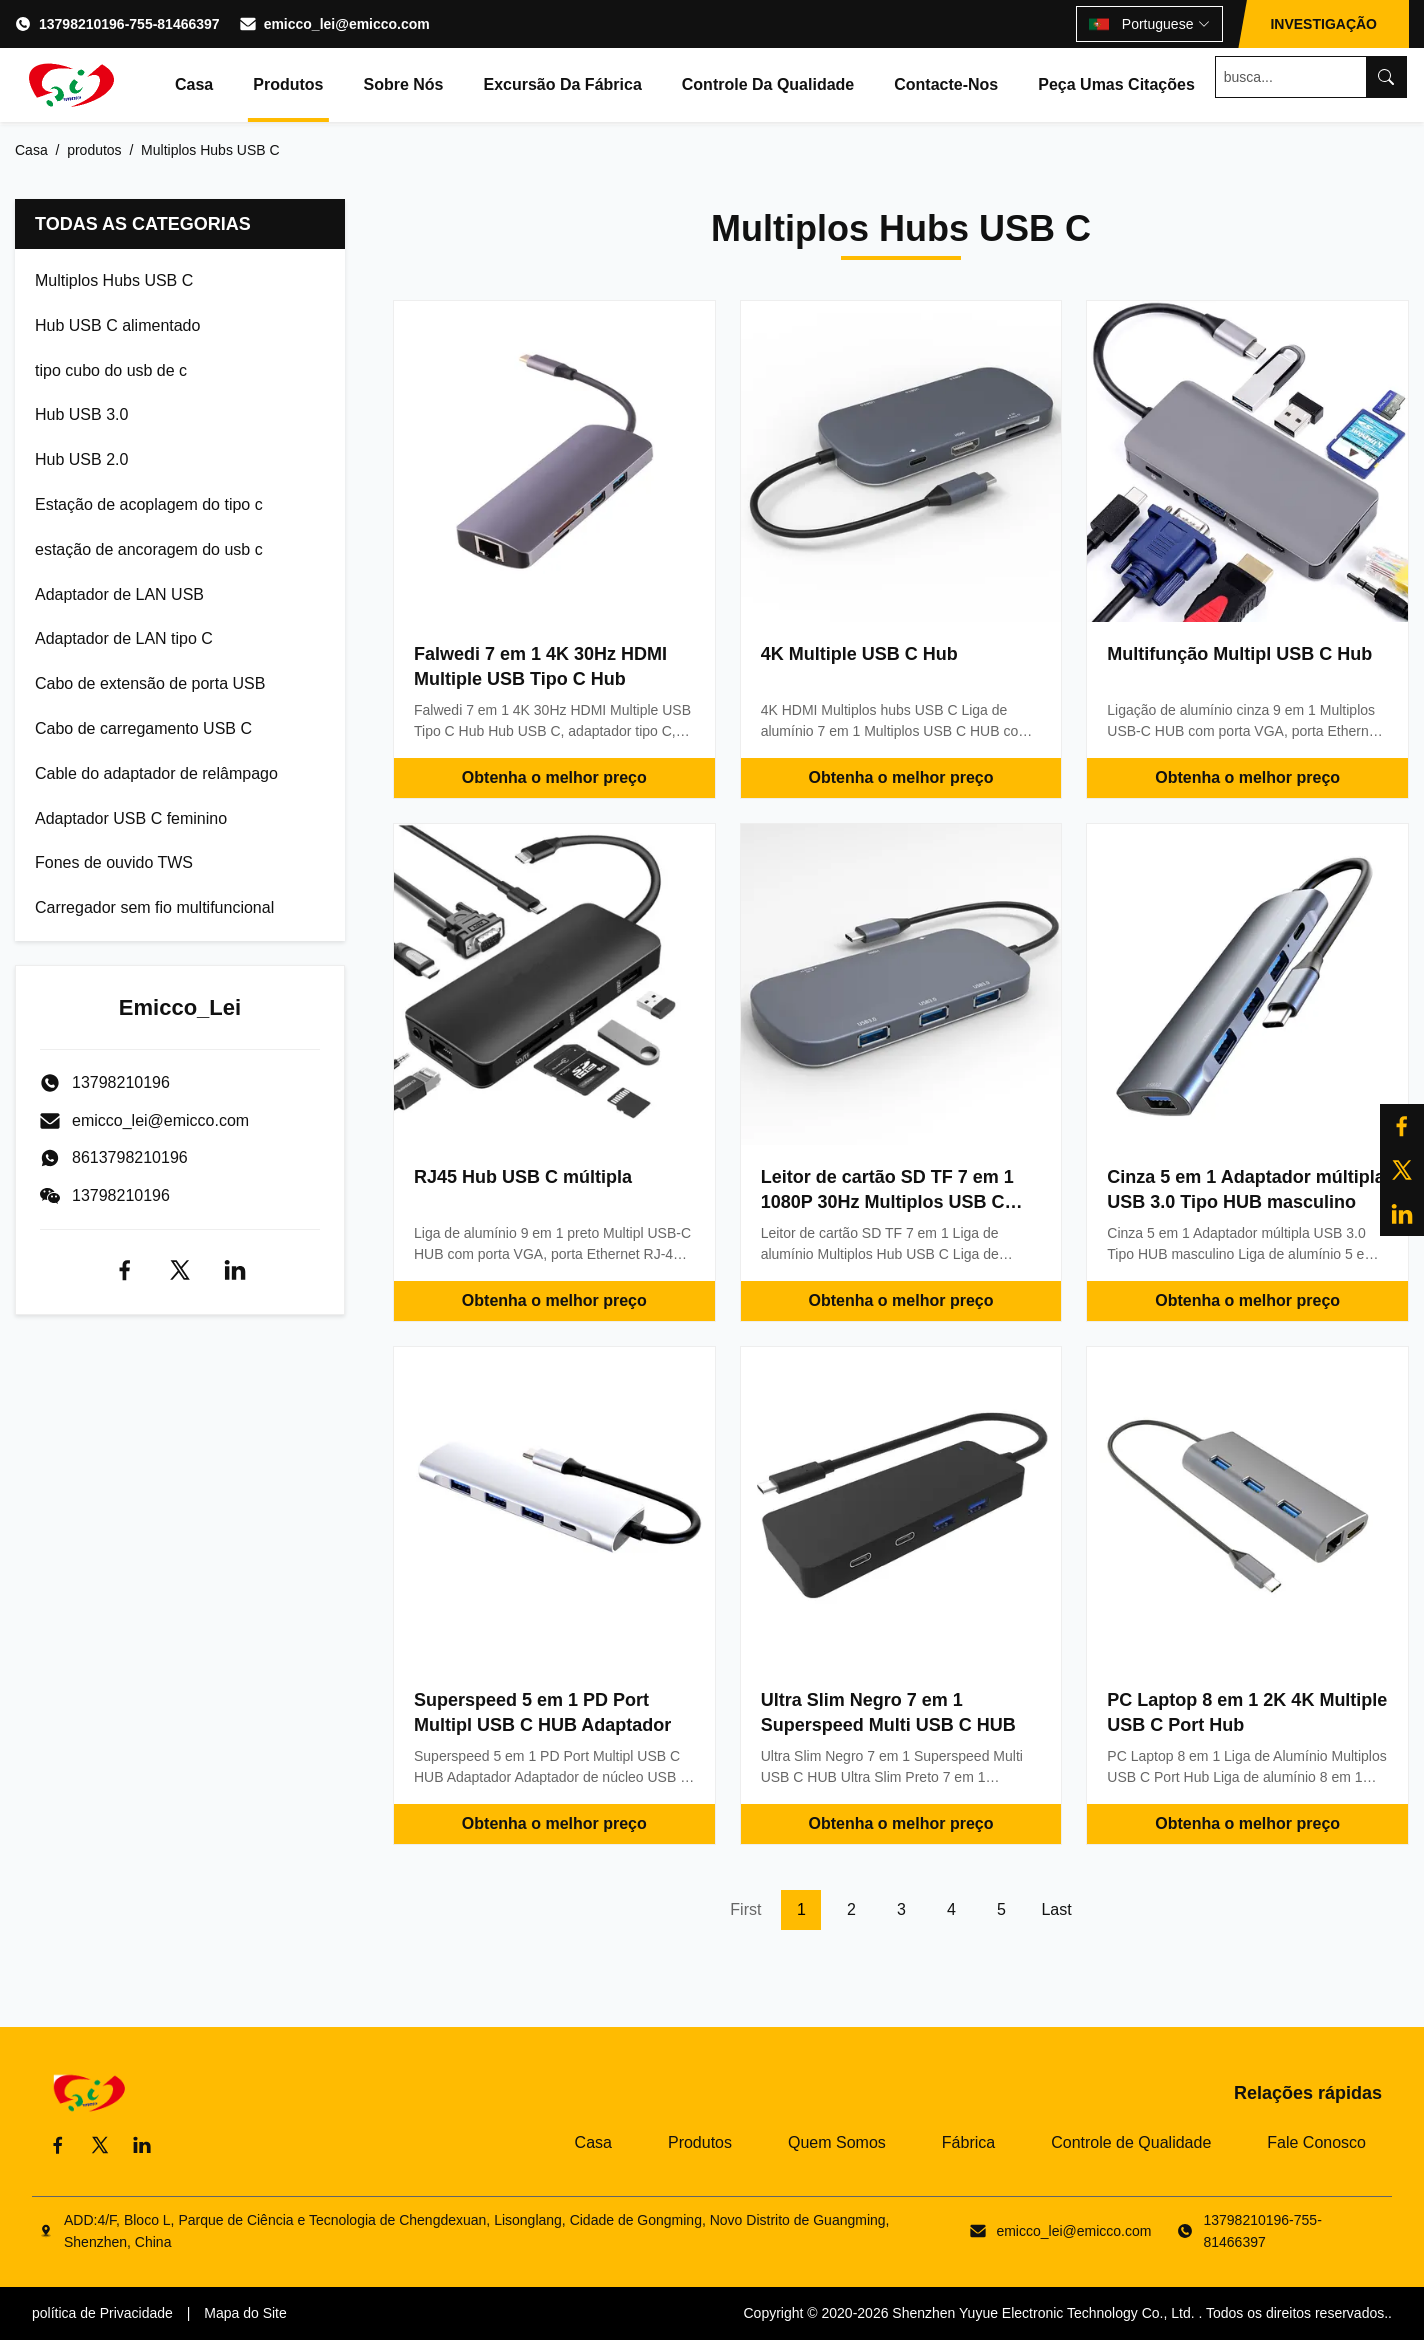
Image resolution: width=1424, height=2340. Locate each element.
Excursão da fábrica (562, 84)
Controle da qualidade (768, 84)
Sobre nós (403, 84)
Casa (194, 84)
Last (1056, 1909)
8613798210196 (130, 1157)
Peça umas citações (1116, 84)
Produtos (288, 84)
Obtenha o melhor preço (554, 777)
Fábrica (968, 2142)
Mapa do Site (245, 2313)
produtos (94, 150)
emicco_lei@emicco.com (347, 24)
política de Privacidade (102, 2313)
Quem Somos (837, 2142)
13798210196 (121, 1195)
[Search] (1386, 77)
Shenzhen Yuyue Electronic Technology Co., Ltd (1041, 2313)
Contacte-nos (946, 84)
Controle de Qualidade (1131, 2142)
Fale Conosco (1316, 2142)
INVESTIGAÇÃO (1323, 24)
